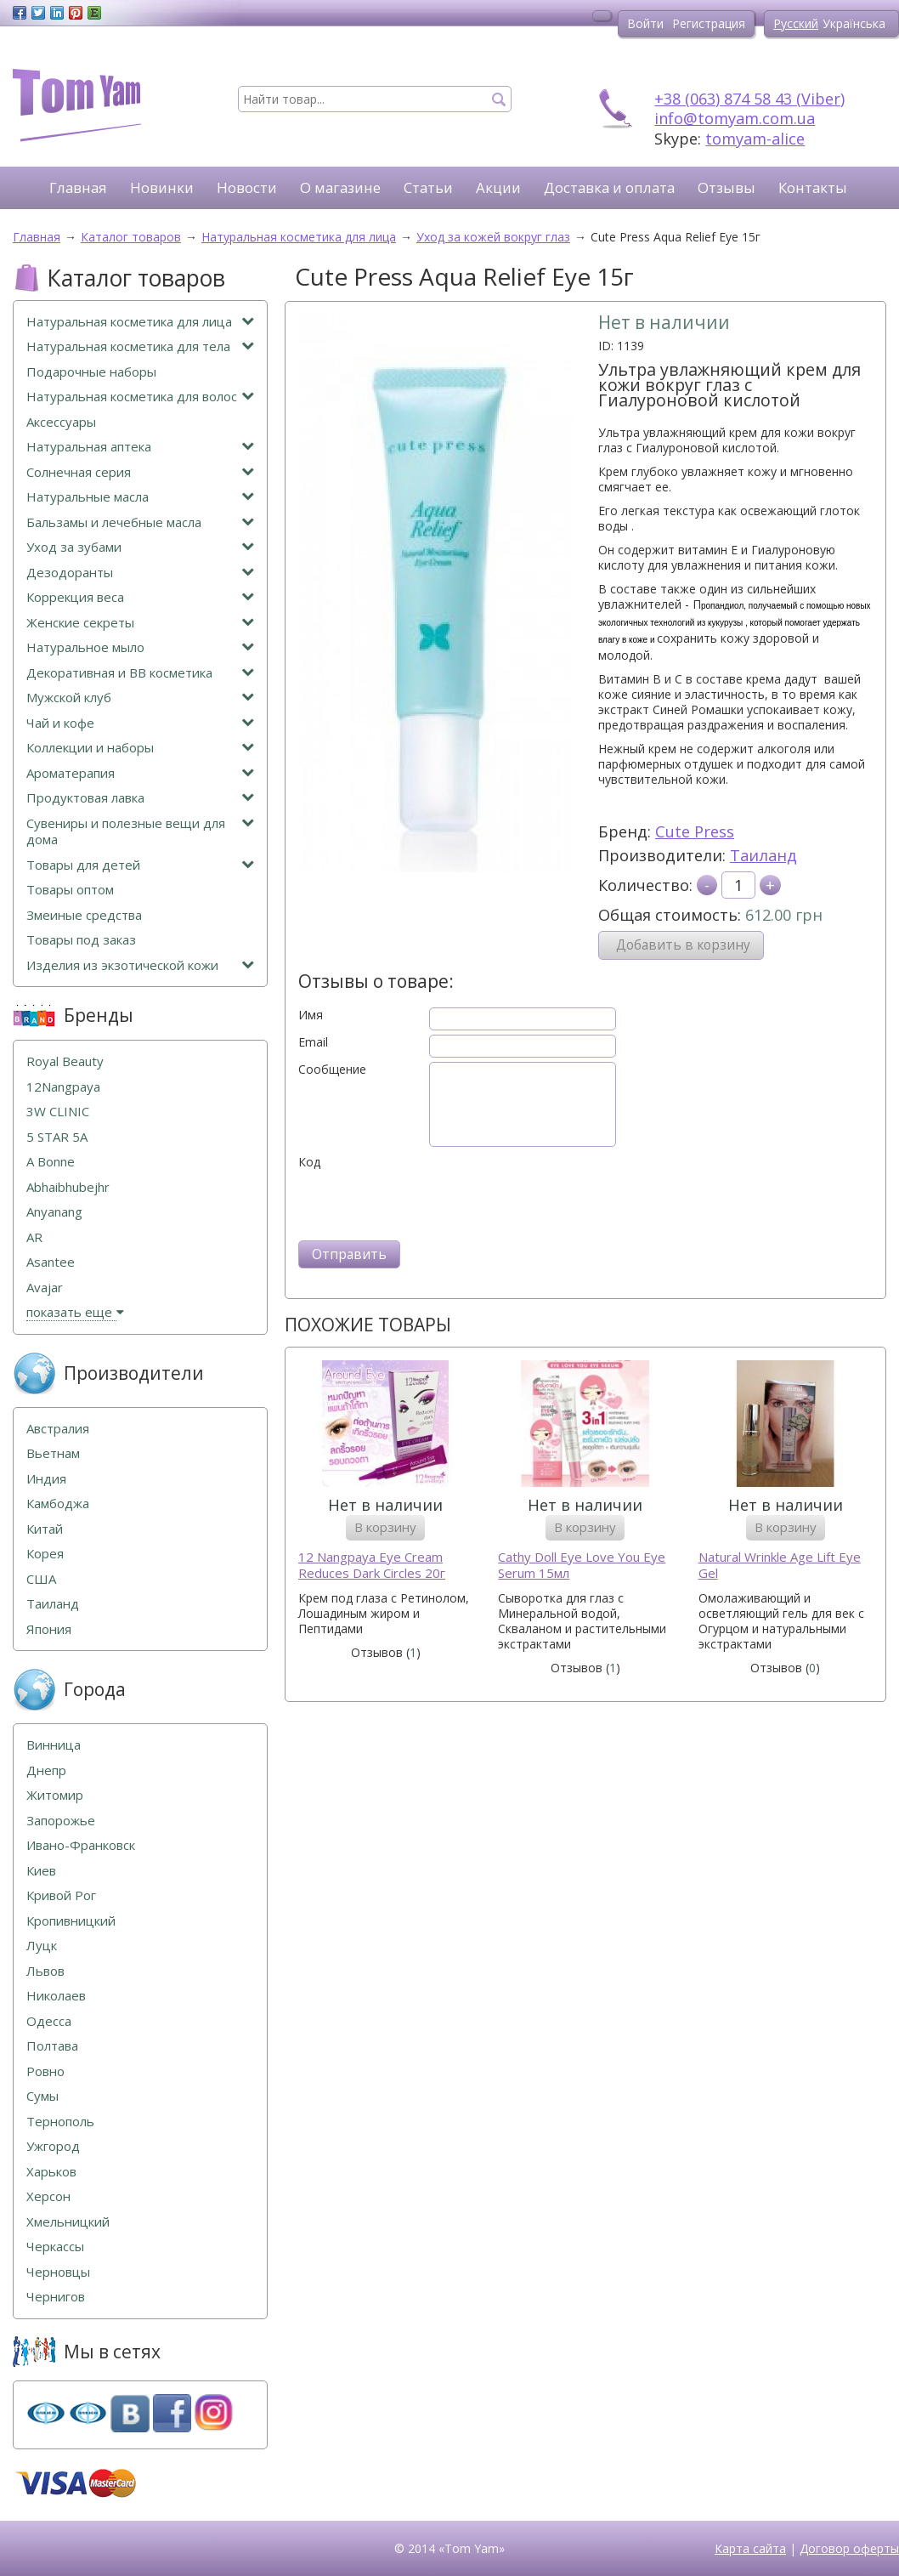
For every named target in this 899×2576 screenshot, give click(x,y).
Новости (247, 187)
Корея (45, 1554)
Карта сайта (750, 2548)
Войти (645, 23)
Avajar (44, 1287)
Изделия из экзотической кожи (140, 965)
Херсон (48, 2196)
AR (34, 1237)
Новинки (162, 187)
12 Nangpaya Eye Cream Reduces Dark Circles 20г (371, 1565)
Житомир (54, 1795)
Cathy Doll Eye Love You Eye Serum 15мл (581, 1565)
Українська (854, 23)
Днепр (46, 1770)
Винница (53, 1745)
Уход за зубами (140, 547)
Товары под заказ (81, 940)
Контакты (812, 187)
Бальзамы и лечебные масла (140, 522)
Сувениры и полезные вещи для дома (140, 831)
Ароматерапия (140, 773)
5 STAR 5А (57, 1137)
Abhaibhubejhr (68, 1187)
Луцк (41, 1946)
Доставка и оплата (609, 187)
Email (313, 1042)
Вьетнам (53, 1453)
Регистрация (708, 23)
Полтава (52, 2046)
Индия (46, 1479)
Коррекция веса (140, 597)
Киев (41, 1871)
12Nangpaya (63, 1087)
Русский (795, 23)
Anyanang (54, 1212)
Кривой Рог (61, 1895)
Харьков (51, 2172)
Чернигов (55, 2297)
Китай (44, 1529)
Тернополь (60, 2122)
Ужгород (53, 2146)
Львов (45, 1971)
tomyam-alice (755, 138)
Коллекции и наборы (140, 748)
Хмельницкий (68, 2222)
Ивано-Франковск (80, 1845)
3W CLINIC (57, 1112)
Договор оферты (849, 2548)
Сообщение (332, 1069)
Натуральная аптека (140, 447)
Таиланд (763, 855)
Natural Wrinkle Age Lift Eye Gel (779, 1565)
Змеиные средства (84, 915)
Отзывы (726, 187)
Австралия (57, 1429)
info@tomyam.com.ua (734, 118)
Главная (78, 187)
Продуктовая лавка (140, 798)
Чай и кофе (140, 723)
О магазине (340, 187)
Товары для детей (140, 865)
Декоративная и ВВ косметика (140, 673)
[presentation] (427, 1203)
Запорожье (60, 1821)
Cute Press (694, 831)
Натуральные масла (140, 497)
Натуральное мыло (140, 647)
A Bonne (50, 1162)
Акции (498, 187)
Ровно (45, 2071)
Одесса (48, 2021)
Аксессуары (61, 422)
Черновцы (58, 2272)
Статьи (428, 187)
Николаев (56, 1996)
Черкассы (55, 2246)
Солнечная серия (140, 472)
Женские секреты (140, 623)
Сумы (42, 2096)
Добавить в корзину (683, 945)
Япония (48, 1629)
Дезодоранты (140, 573)
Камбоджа (57, 1503)
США (41, 1579)
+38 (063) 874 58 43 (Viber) (749, 98)
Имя (310, 1015)
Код (309, 1162)
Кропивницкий (71, 1921)
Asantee (50, 1262)
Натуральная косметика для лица (140, 322)
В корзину (385, 1526)
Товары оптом (70, 890)
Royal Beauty (65, 1061)
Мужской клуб (140, 697)
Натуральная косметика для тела (140, 346)
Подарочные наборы (91, 372)
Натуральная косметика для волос (140, 397)
